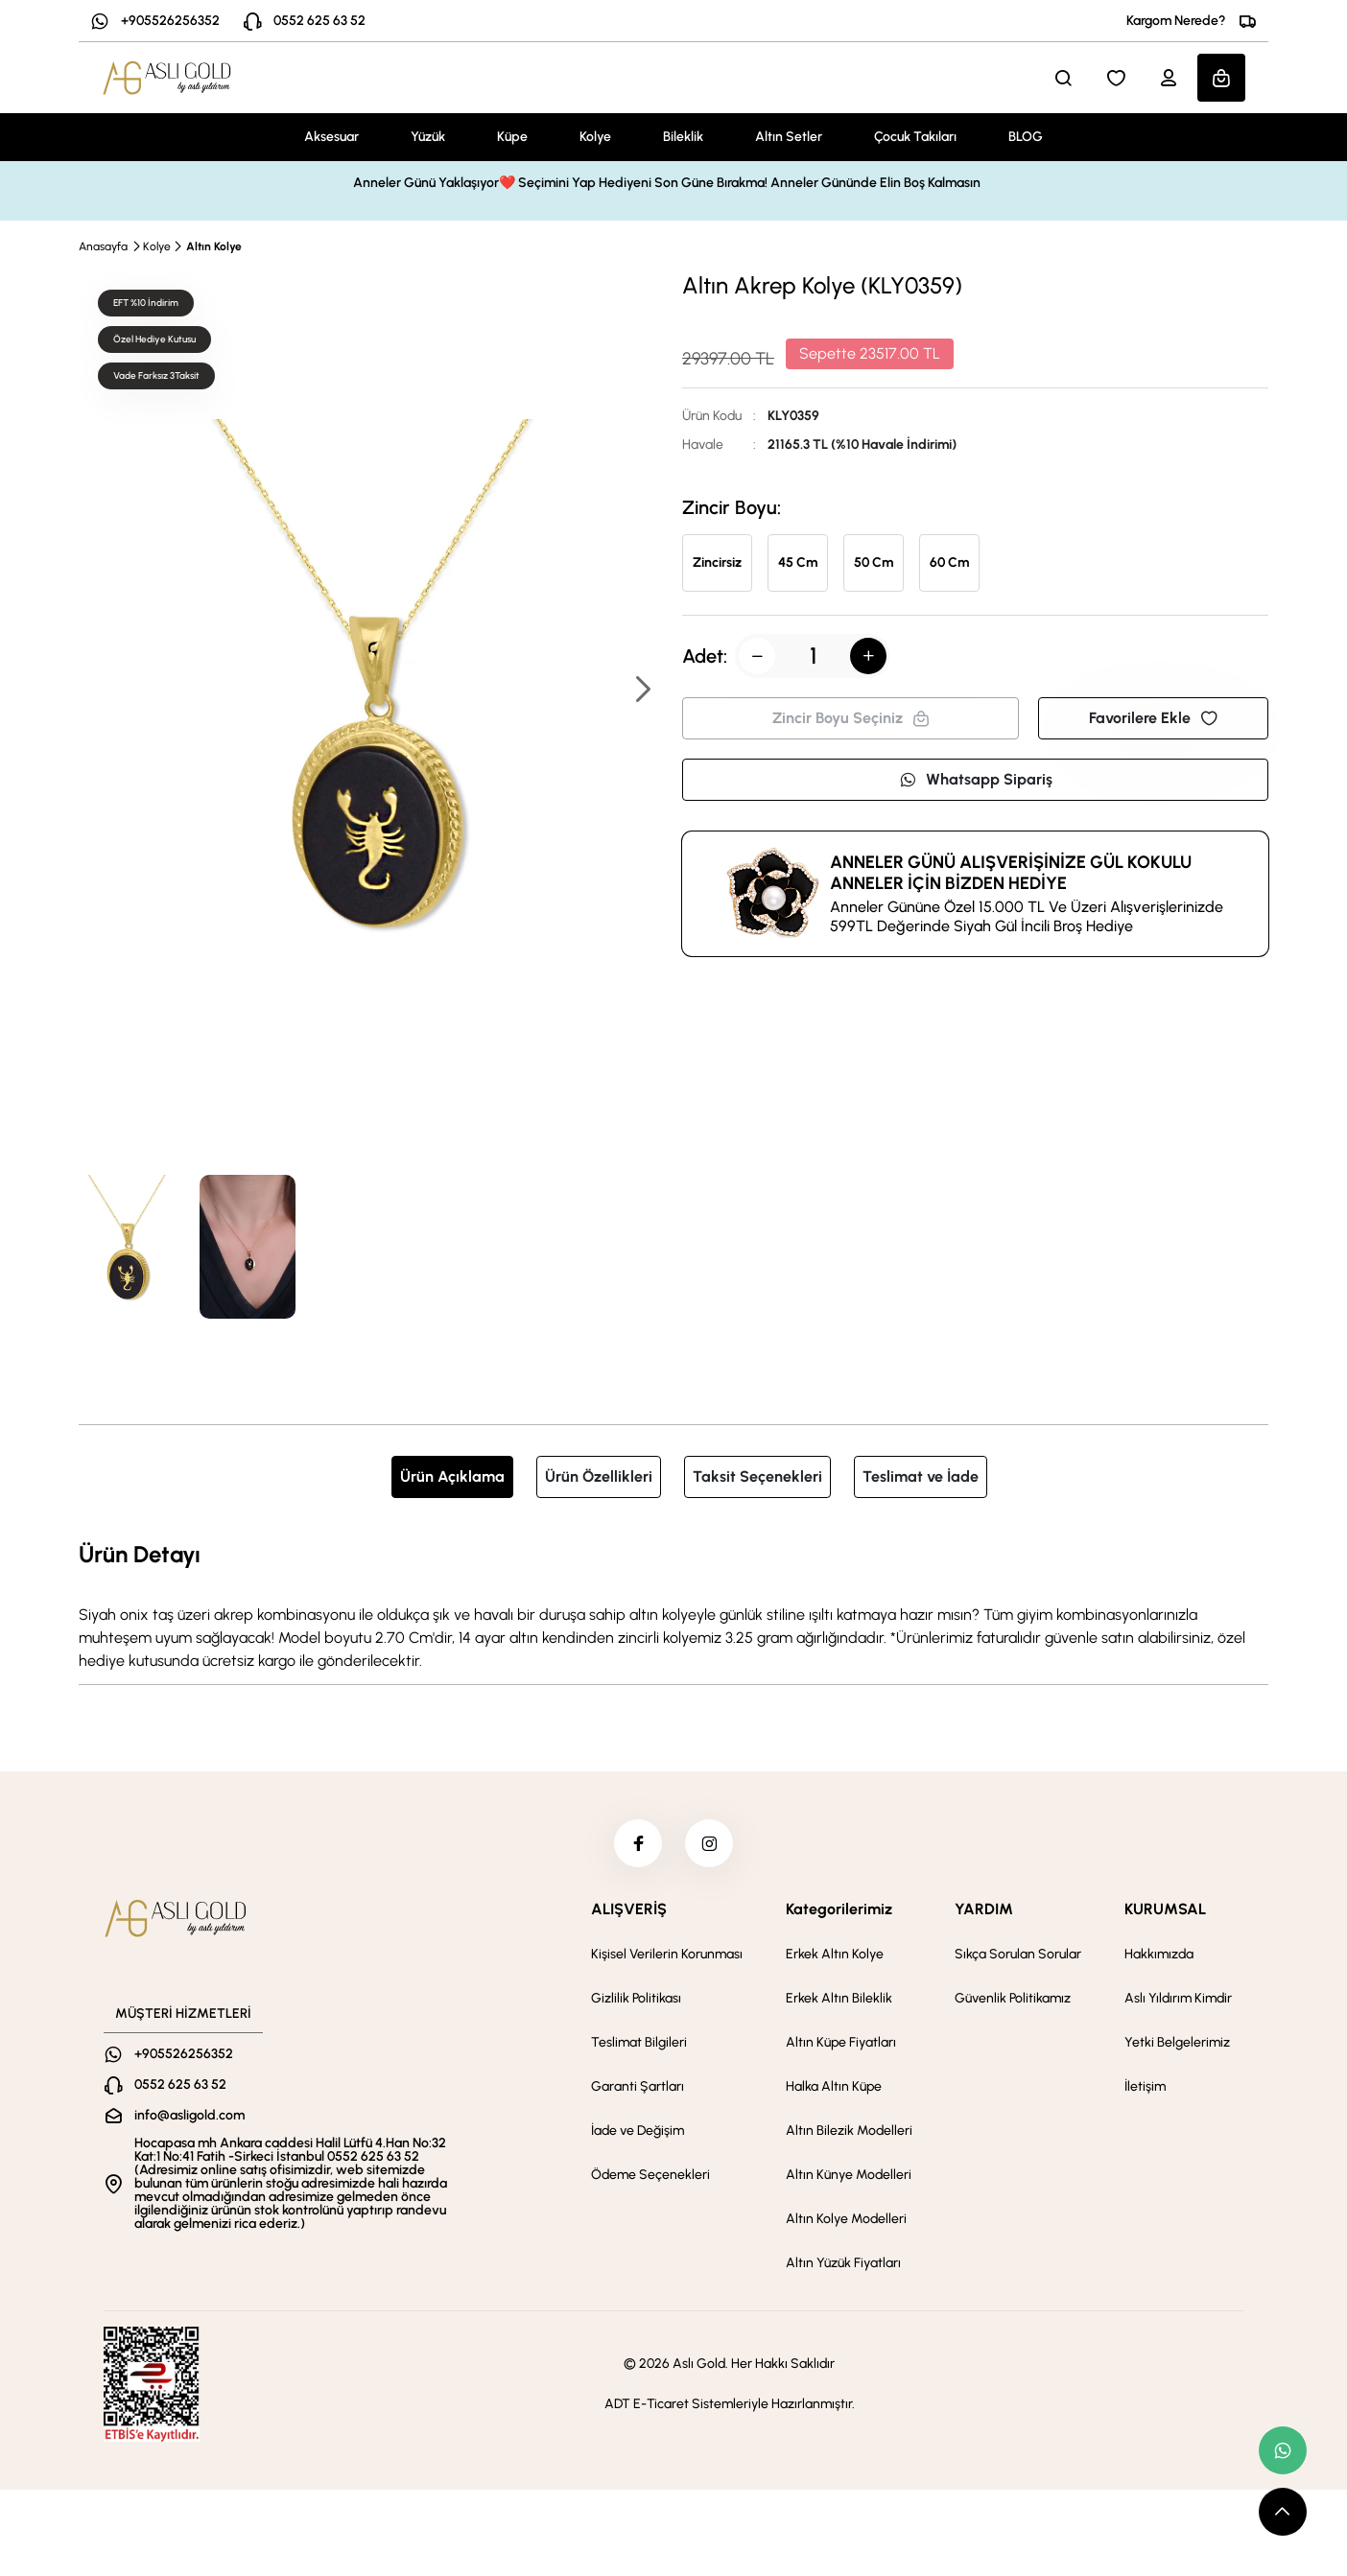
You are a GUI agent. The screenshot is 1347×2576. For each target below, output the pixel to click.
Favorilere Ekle (1153, 718)
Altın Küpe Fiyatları (841, 2042)
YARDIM (984, 1909)
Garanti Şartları (637, 2086)
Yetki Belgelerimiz (1177, 2042)
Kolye (595, 137)
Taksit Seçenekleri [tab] (757, 1476)
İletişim (1145, 2086)
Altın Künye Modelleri (848, 2174)
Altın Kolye (214, 246)
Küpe (512, 137)
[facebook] (638, 1843)
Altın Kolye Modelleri (846, 2219)
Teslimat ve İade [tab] (921, 1476)
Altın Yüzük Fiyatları (843, 2263)
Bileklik (683, 137)
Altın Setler (788, 137)
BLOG (1025, 137)
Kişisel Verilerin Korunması (667, 1954)
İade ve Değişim (637, 2130)
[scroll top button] (1283, 2512)
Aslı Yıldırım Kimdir (1178, 1998)
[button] (642, 691)
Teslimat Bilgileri (639, 2042)
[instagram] (709, 1843)
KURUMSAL (1165, 1909)
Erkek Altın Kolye (835, 1954)
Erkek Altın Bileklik (839, 1998)
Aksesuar (331, 137)
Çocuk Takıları (915, 137)
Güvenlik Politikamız (1013, 1998)
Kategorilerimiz (839, 1909)
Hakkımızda (1158, 1954)
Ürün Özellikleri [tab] (598, 1476)
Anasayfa (103, 246)
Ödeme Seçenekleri (650, 2174)
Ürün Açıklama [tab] (452, 1476)
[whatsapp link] (1283, 2450)
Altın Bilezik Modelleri (849, 2130)
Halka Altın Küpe (834, 2086)
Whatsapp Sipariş (975, 779)
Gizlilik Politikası (636, 1998)
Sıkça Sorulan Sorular (1018, 1954)
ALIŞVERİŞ (629, 1909)
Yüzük (428, 137)
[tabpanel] (673, 1604)
